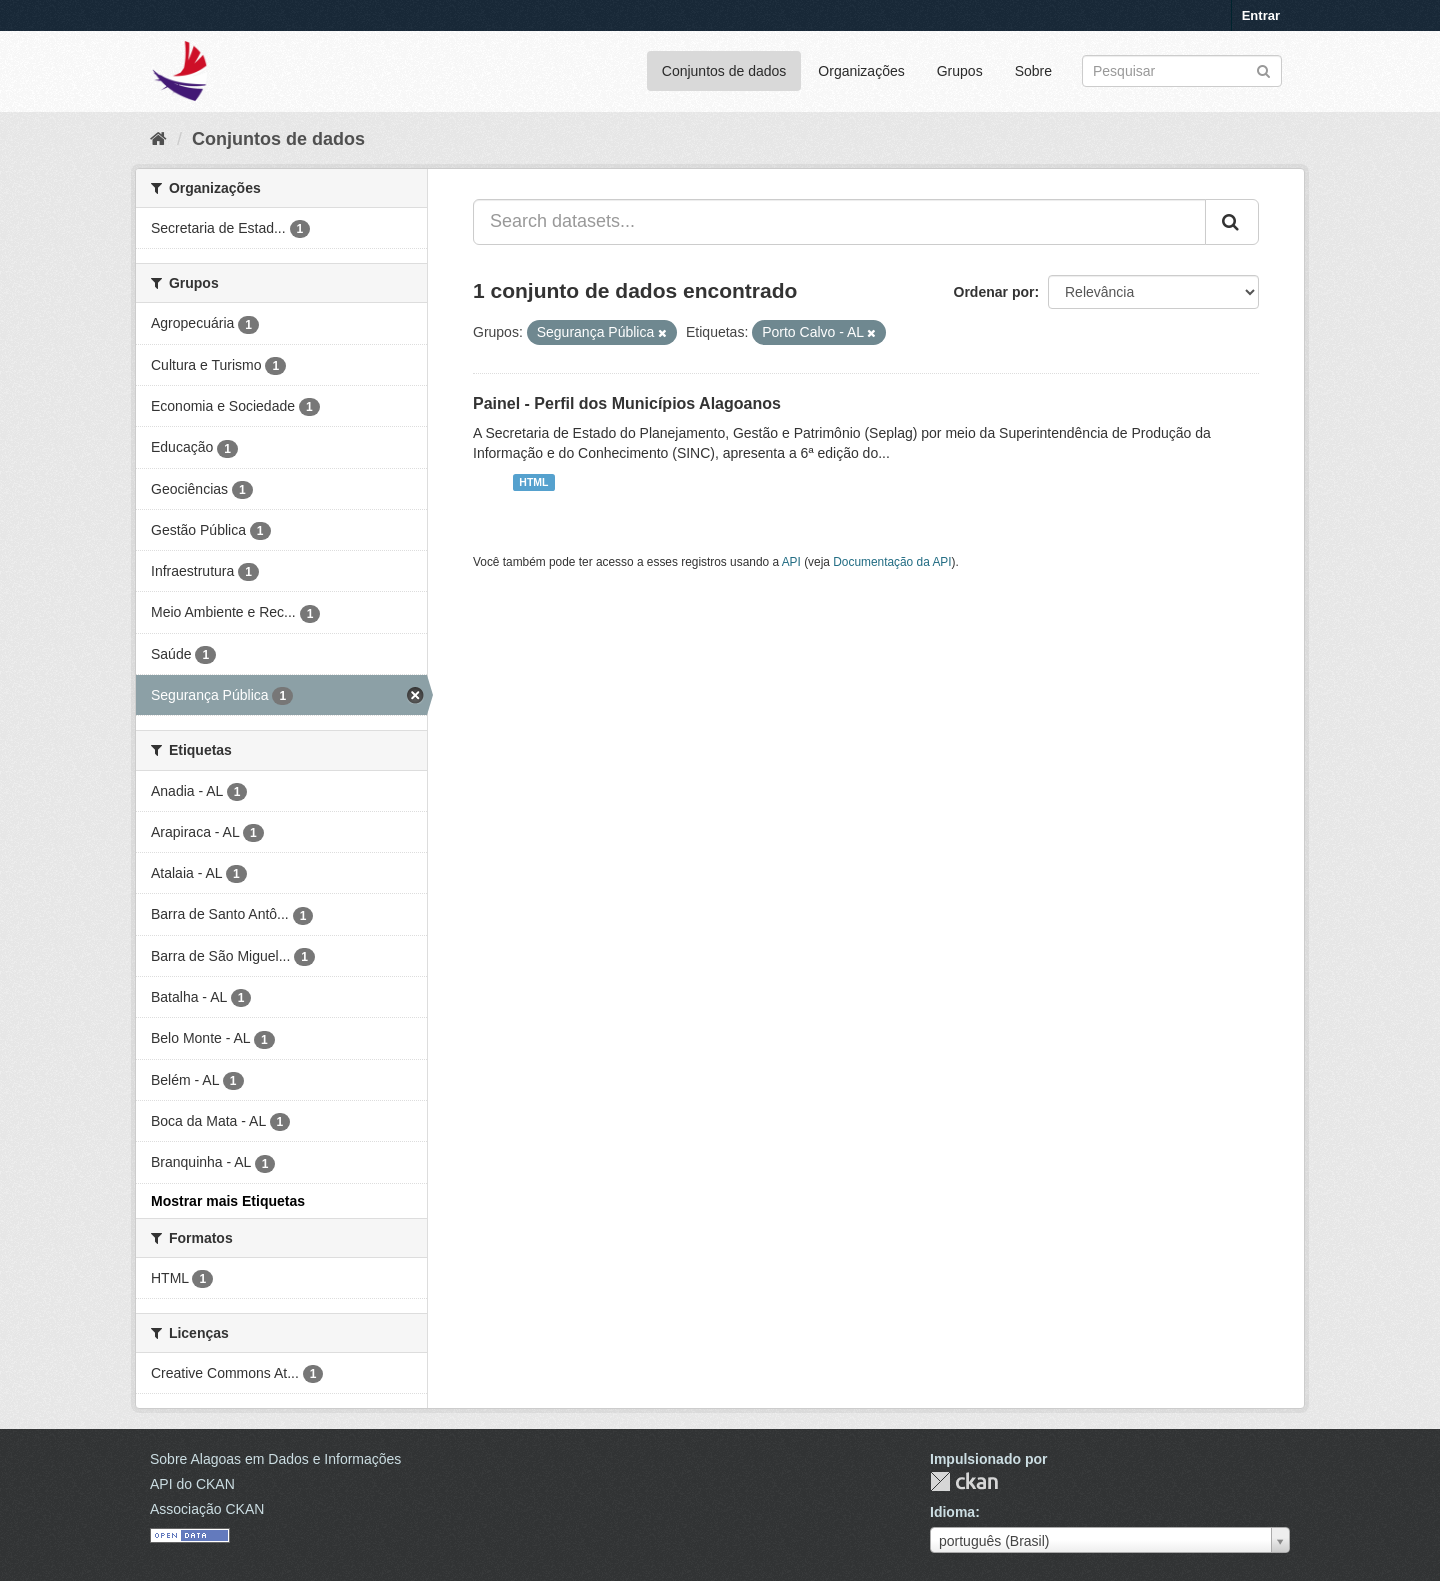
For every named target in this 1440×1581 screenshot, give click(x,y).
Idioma (952, 1512)
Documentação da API (892, 562)
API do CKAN (192, 1484)
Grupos (960, 71)
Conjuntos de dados (724, 71)
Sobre (1033, 71)
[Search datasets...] (839, 222)
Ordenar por (994, 292)
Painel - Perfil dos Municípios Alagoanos (627, 403)
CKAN (964, 1481)
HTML (533, 482)
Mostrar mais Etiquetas (228, 1201)
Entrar (1261, 15)
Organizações (861, 71)
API (791, 562)
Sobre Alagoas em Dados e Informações (275, 1459)
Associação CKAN (207, 1509)
